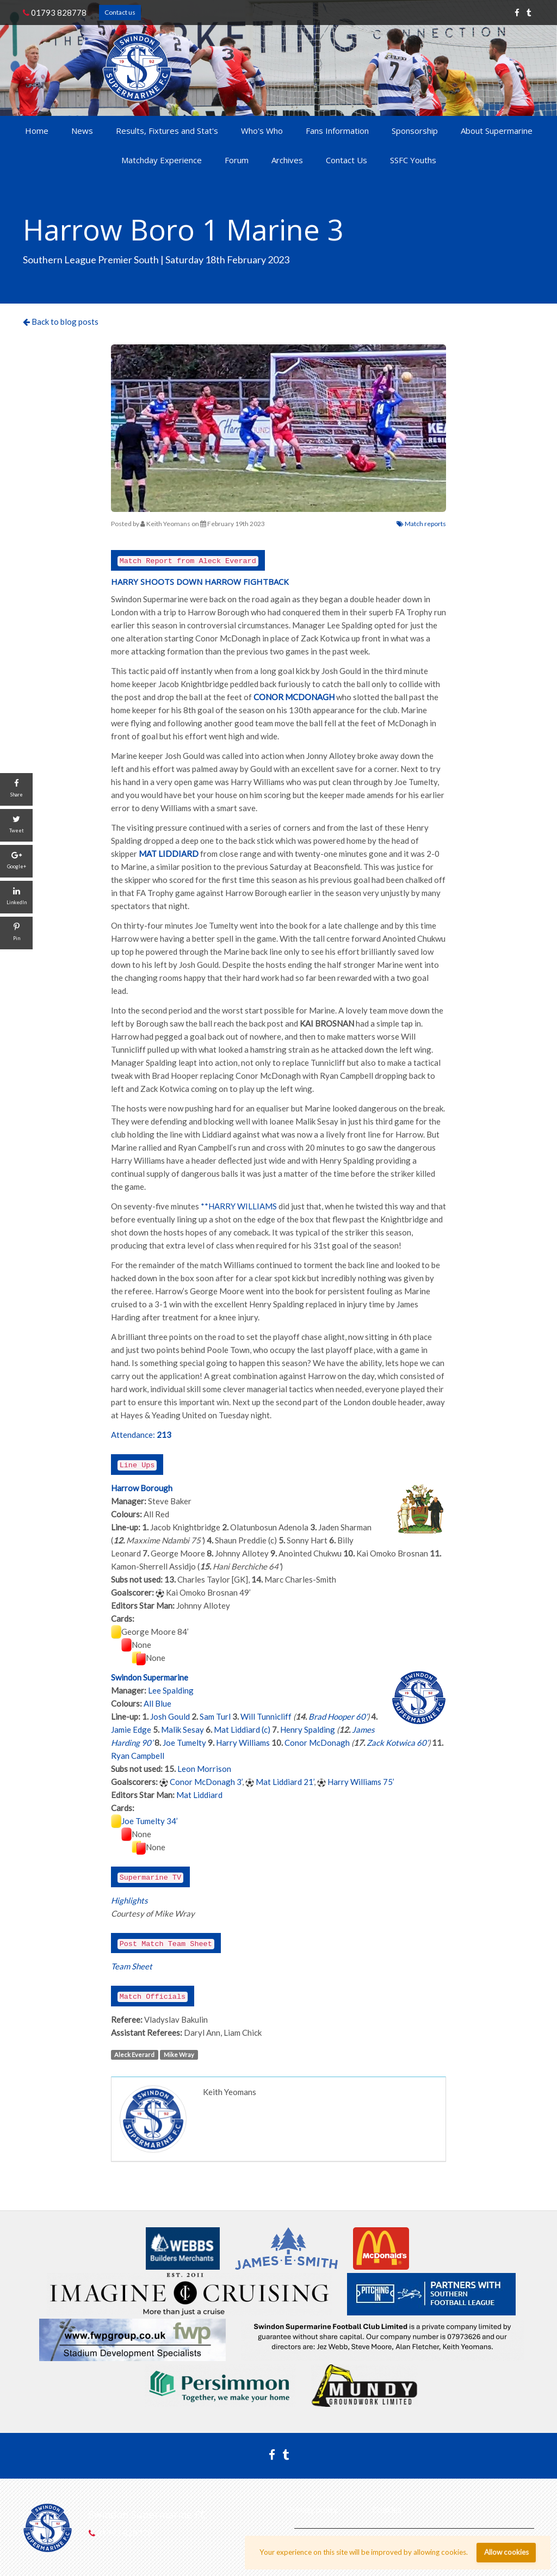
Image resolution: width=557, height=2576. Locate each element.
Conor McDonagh (317, 1742)
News (82, 130)
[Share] (16, 789)
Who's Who (262, 130)
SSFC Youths (413, 160)
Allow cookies (506, 2552)
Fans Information (337, 130)
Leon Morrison (204, 1769)
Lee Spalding (171, 1690)
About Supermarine (497, 130)
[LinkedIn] (16, 897)
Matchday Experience (161, 160)
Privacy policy (312, 2510)
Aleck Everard (134, 2054)
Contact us (119, 12)
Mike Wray (179, 2054)
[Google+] (16, 861)
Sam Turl (215, 1716)
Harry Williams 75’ (360, 1782)
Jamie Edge (131, 1729)
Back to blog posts (60, 321)
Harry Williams (243, 1742)
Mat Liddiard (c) (242, 1729)
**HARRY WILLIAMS (239, 1206)
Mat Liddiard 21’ (285, 1782)
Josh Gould (170, 1716)
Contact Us (346, 160)
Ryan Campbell (137, 1755)
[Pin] (16, 933)
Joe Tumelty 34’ (149, 1821)
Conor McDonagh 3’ (206, 1782)
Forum (237, 160)
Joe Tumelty (184, 1742)
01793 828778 (54, 12)
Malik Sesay (182, 1729)
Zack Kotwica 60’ (397, 1742)
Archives (287, 160)
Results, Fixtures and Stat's (167, 130)
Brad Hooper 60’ (337, 1716)
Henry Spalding (307, 1729)
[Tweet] (16, 825)
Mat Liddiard (199, 1795)
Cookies (386, 2510)
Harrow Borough (141, 1488)
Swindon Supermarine (149, 1677)
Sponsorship (415, 130)
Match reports (421, 524)
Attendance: (133, 1435)
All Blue (157, 1703)
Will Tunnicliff (266, 1716)
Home (36, 130)
